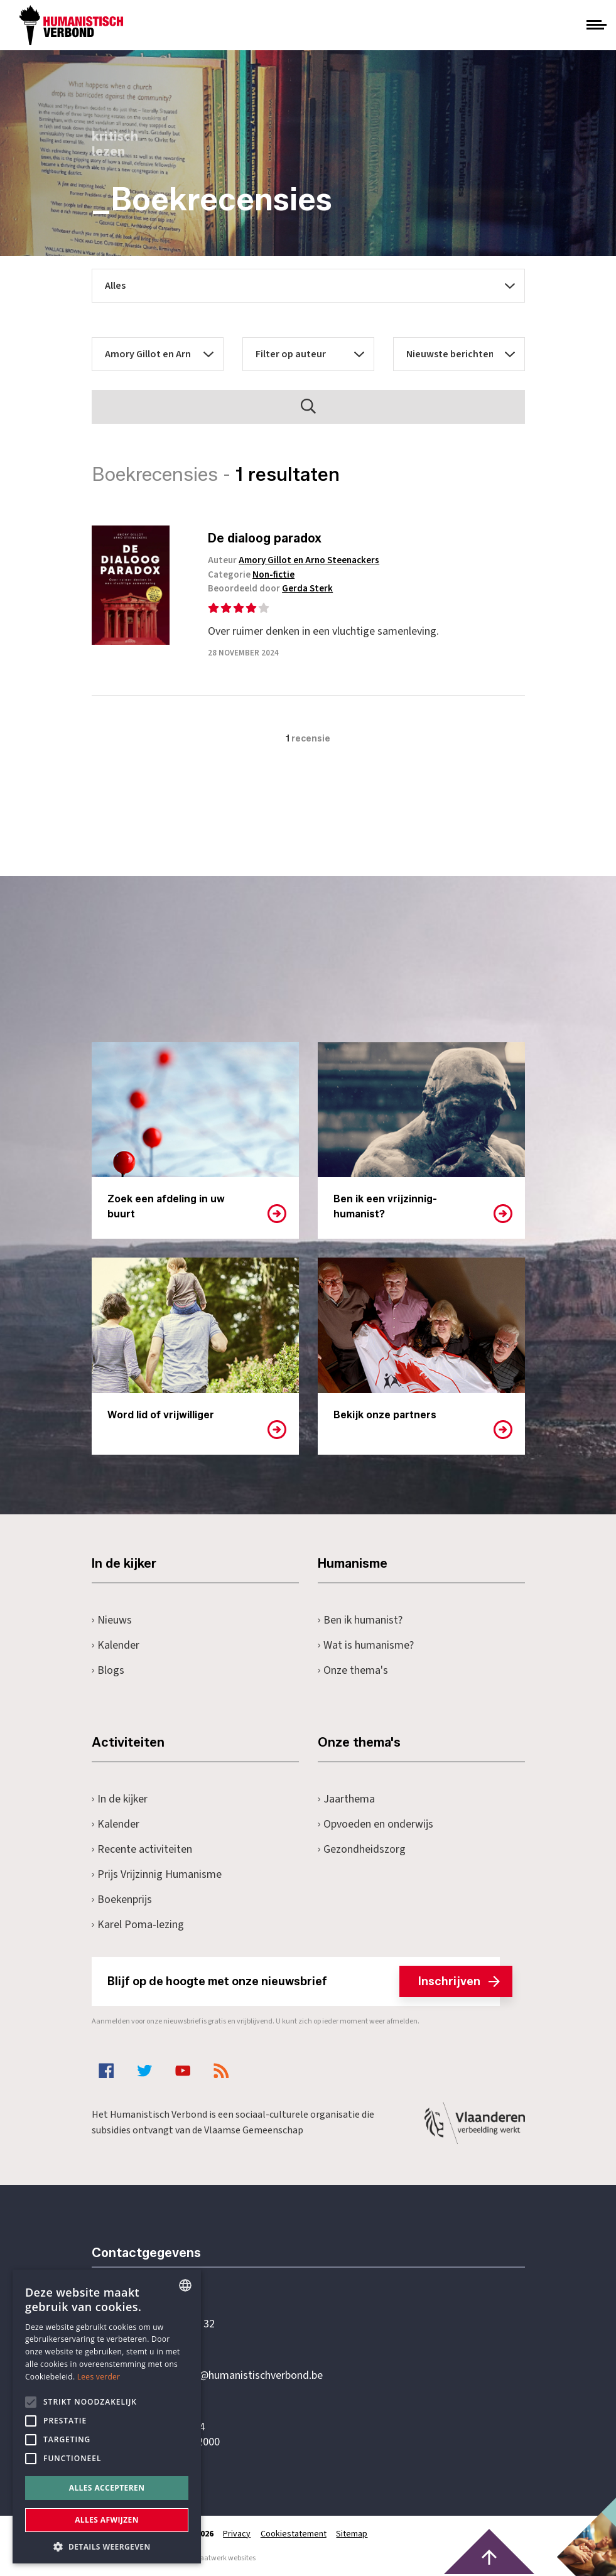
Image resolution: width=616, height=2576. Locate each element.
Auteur (296, 560)
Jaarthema (347, 1799)
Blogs (108, 1670)
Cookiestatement (294, 2534)
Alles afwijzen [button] (107, 2519)
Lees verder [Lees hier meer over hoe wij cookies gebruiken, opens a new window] (99, 2376)
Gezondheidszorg (362, 1849)
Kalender (116, 1645)
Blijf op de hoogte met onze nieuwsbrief (303, 1981)
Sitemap (353, 2534)
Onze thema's (353, 1670)
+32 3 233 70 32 (178, 2324)
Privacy (237, 2534)
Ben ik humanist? (360, 1620)
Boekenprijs (122, 1899)
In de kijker (120, 1799)
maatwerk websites (224, 2558)
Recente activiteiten (142, 1849)
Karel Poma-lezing (138, 1924)
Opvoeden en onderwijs (376, 1824)
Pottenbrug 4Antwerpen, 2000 (181, 2435)
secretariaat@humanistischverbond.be (232, 2375)
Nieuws (112, 1620)
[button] (106, 2545)
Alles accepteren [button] (107, 2487)
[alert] (107, 2416)
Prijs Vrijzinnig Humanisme (157, 1874)
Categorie (254, 574)
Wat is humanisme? (366, 1645)
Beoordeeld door (273, 588)
